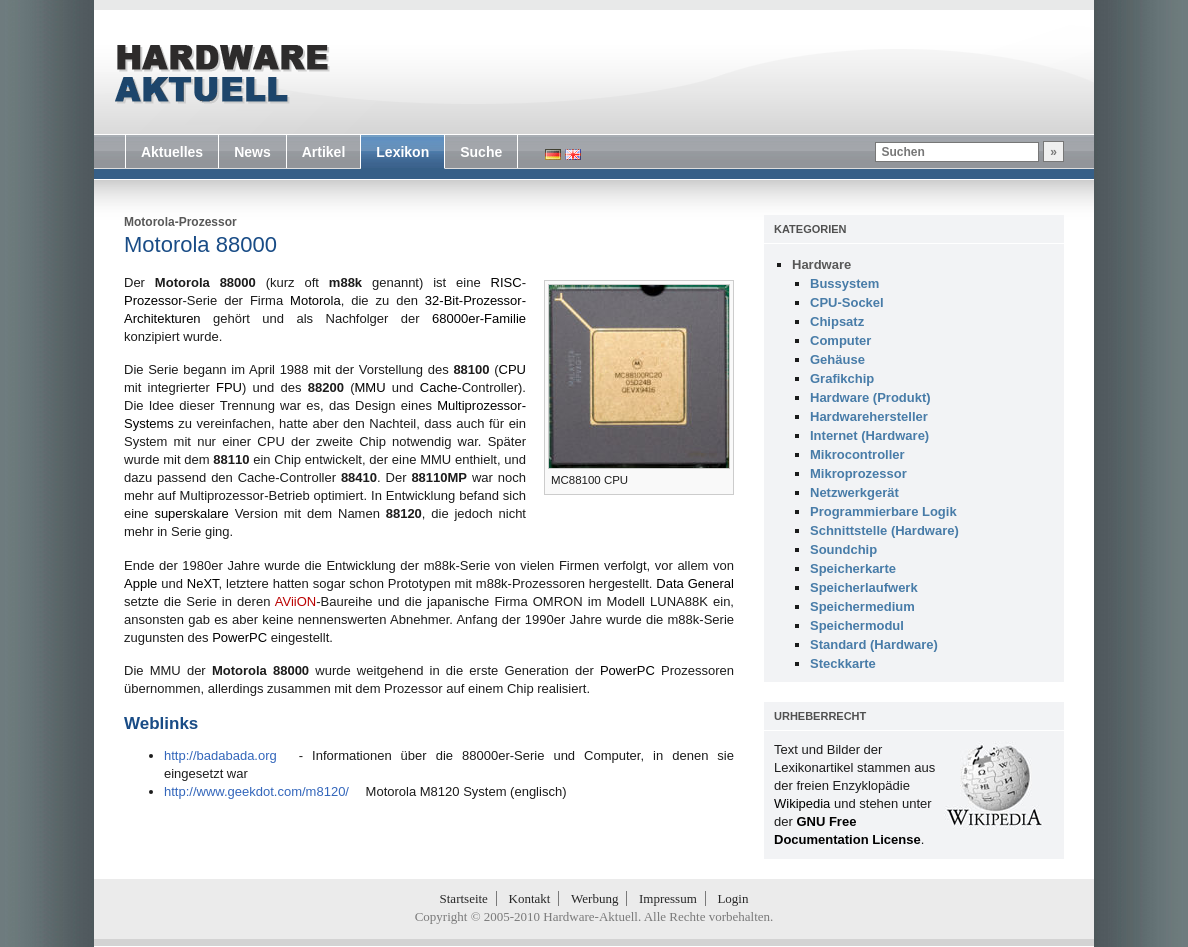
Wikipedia (802, 803)
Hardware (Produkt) (870, 397)
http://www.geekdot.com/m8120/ (256, 791)
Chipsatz (837, 321)
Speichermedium (862, 606)
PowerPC (239, 637)
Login (732, 898)
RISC (506, 282)
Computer (840, 340)
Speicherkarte (853, 568)
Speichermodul (857, 625)
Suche (481, 152)
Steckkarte (843, 663)
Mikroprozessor (858, 473)
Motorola (315, 300)
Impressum (668, 898)
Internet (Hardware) (869, 435)
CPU (512, 369)
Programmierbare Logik (883, 511)
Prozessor (153, 300)
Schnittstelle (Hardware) (884, 530)
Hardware (821, 264)
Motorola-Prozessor (180, 222)
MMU (370, 387)
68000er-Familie (479, 318)
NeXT (203, 583)
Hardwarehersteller (869, 416)
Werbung (594, 898)
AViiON (295, 601)
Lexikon (402, 152)
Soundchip (843, 549)
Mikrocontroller (857, 454)
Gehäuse (837, 359)
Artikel (324, 152)
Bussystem (844, 283)
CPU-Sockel (847, 302)
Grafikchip (842, 378)
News (252, 152)
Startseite (464, 898)
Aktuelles (172, 152)
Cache (439, 387)
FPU (229, 387)
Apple (140, 583)
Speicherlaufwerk (864, 587)
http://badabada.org (220, 755)
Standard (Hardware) (874, 644)
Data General (695, 583)
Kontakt (530, 898)
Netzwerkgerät (854, 492)
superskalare (191, 513)
